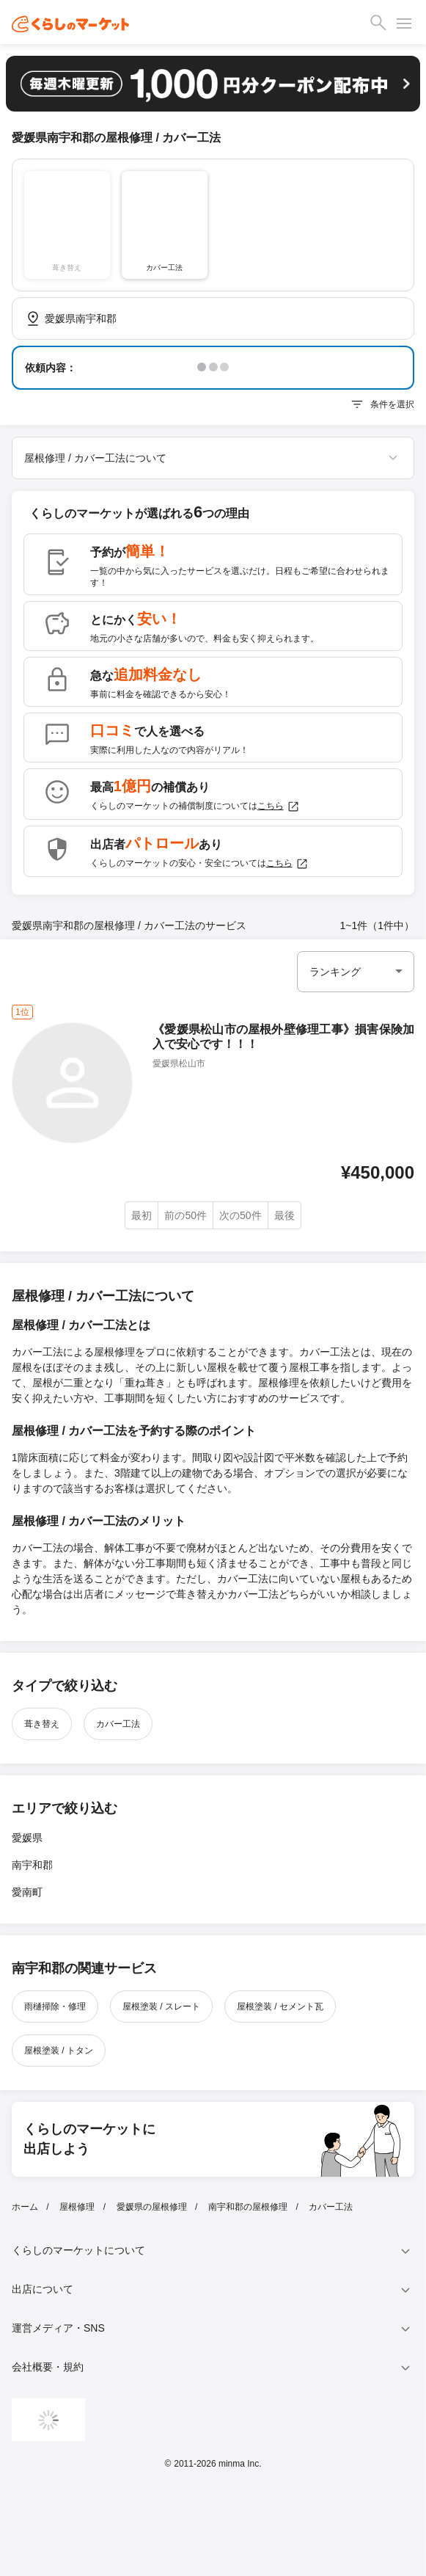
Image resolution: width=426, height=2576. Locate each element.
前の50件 (185, 1215)
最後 (284, 1215)
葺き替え (41, 1724)
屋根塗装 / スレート (161, 2006)
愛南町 (27, 1892)
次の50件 (240, 1215)
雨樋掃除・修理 (55, 2006)
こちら (278, 806)
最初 (141, 1215)
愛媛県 (27, 1838)
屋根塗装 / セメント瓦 (280, 2006)
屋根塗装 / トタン (58, 2050)
